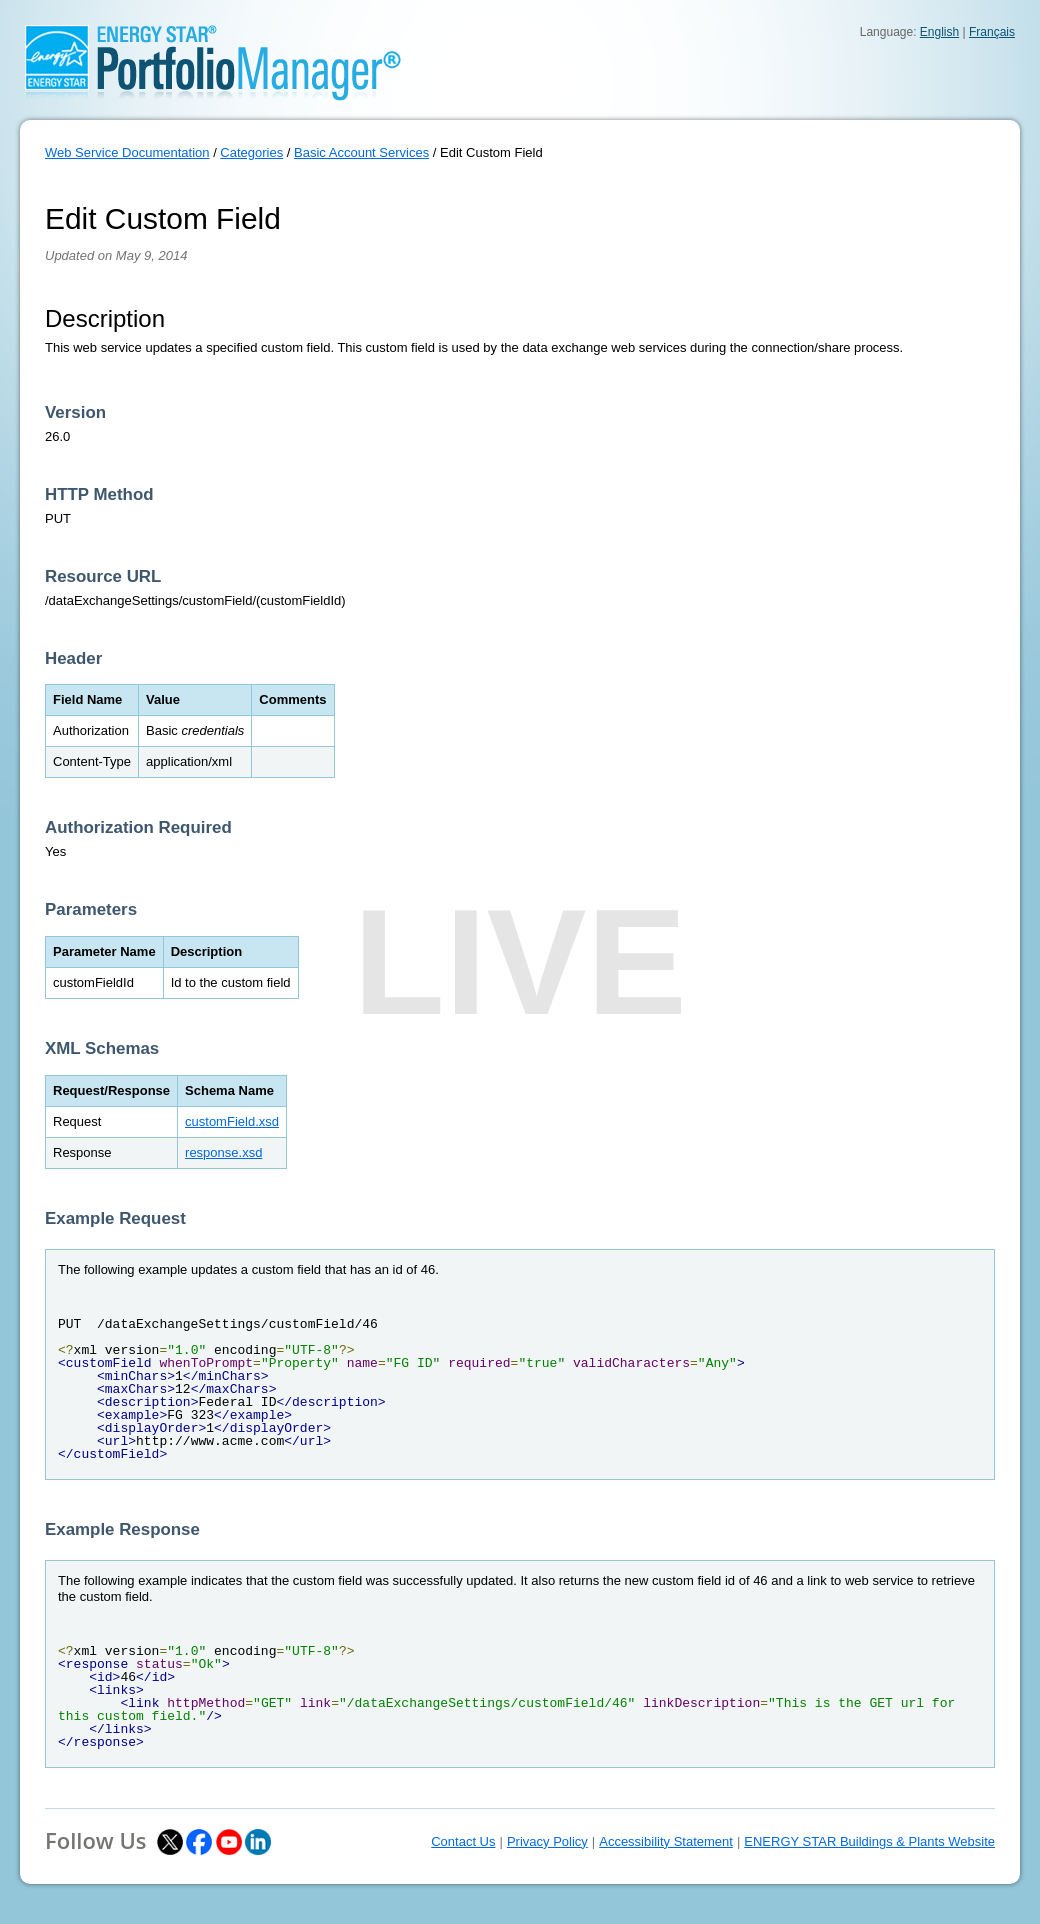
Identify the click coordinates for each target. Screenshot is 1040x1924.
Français (992, 32)
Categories (251, 152)
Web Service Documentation (127, 152)
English (939, 32)
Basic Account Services (361, 152)
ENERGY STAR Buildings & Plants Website (869, 1841)
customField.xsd (232, 1121)
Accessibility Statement (666, 1841)
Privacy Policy (547, 1841)
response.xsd (223, 1152)
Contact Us (463, 1841)
